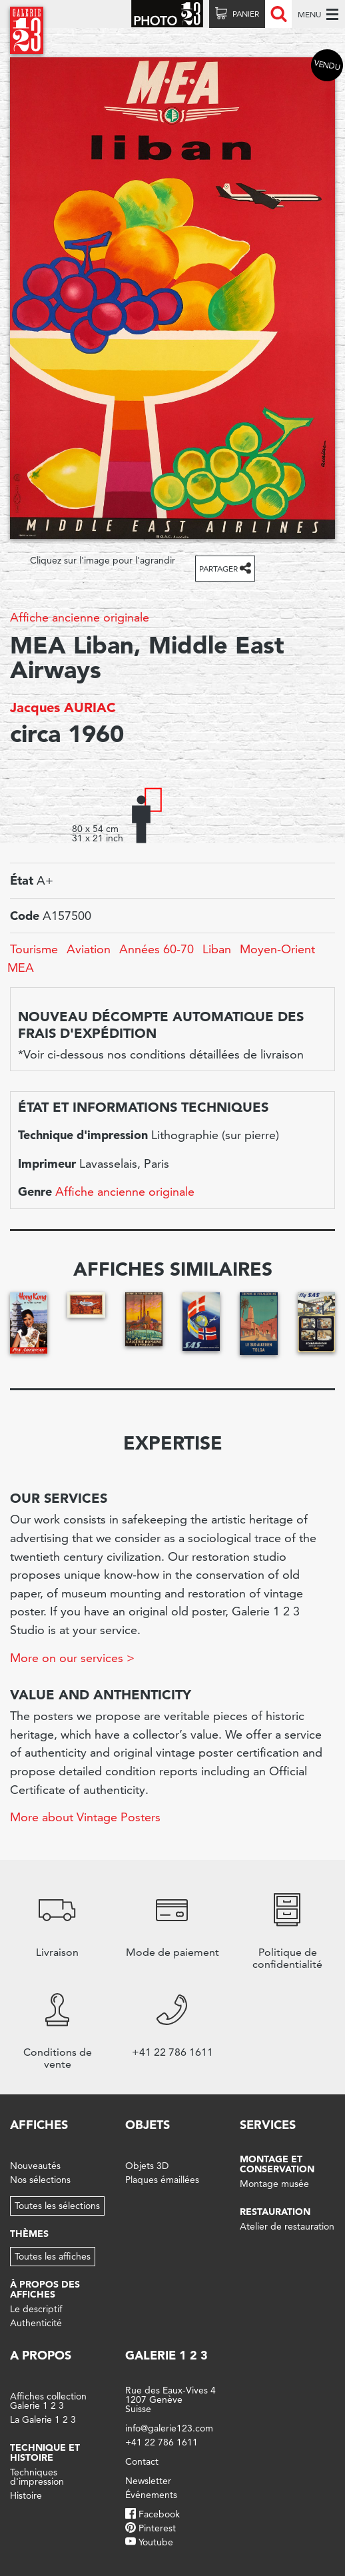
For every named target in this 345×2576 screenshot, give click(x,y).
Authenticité (36, 2323)
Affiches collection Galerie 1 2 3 (48, 2400)
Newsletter (148, 2481)
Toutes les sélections (57, 2206)
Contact (142, 2461)
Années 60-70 (156, 949)
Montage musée (274, 2184)
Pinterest (157, 2528)
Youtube (156, 2542)
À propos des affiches (45, 2289)
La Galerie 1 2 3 (43, 2419)
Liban (216, 949)
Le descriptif (36, 2309)
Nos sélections (40, 2180)
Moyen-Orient (277, 949)
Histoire (26, 2495)
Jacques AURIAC (63, 707)
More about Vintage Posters (85, 1817)
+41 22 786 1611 (161, 2442)
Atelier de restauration (287, 2226)
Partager (218, 569)
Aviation (89, 949)
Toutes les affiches (53, 2256)
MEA (20, 967)
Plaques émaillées (162, 2180)
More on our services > (72, 1657)
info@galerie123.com (169, 2428)
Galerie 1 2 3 (166, 2355)
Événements (151, 2495)
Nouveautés (35, 2166)
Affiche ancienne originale (79, 617)
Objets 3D (147, 2166)
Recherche (278, 14)
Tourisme (34, 949)
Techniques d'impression (37, 2476)
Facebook (159, 2514)
